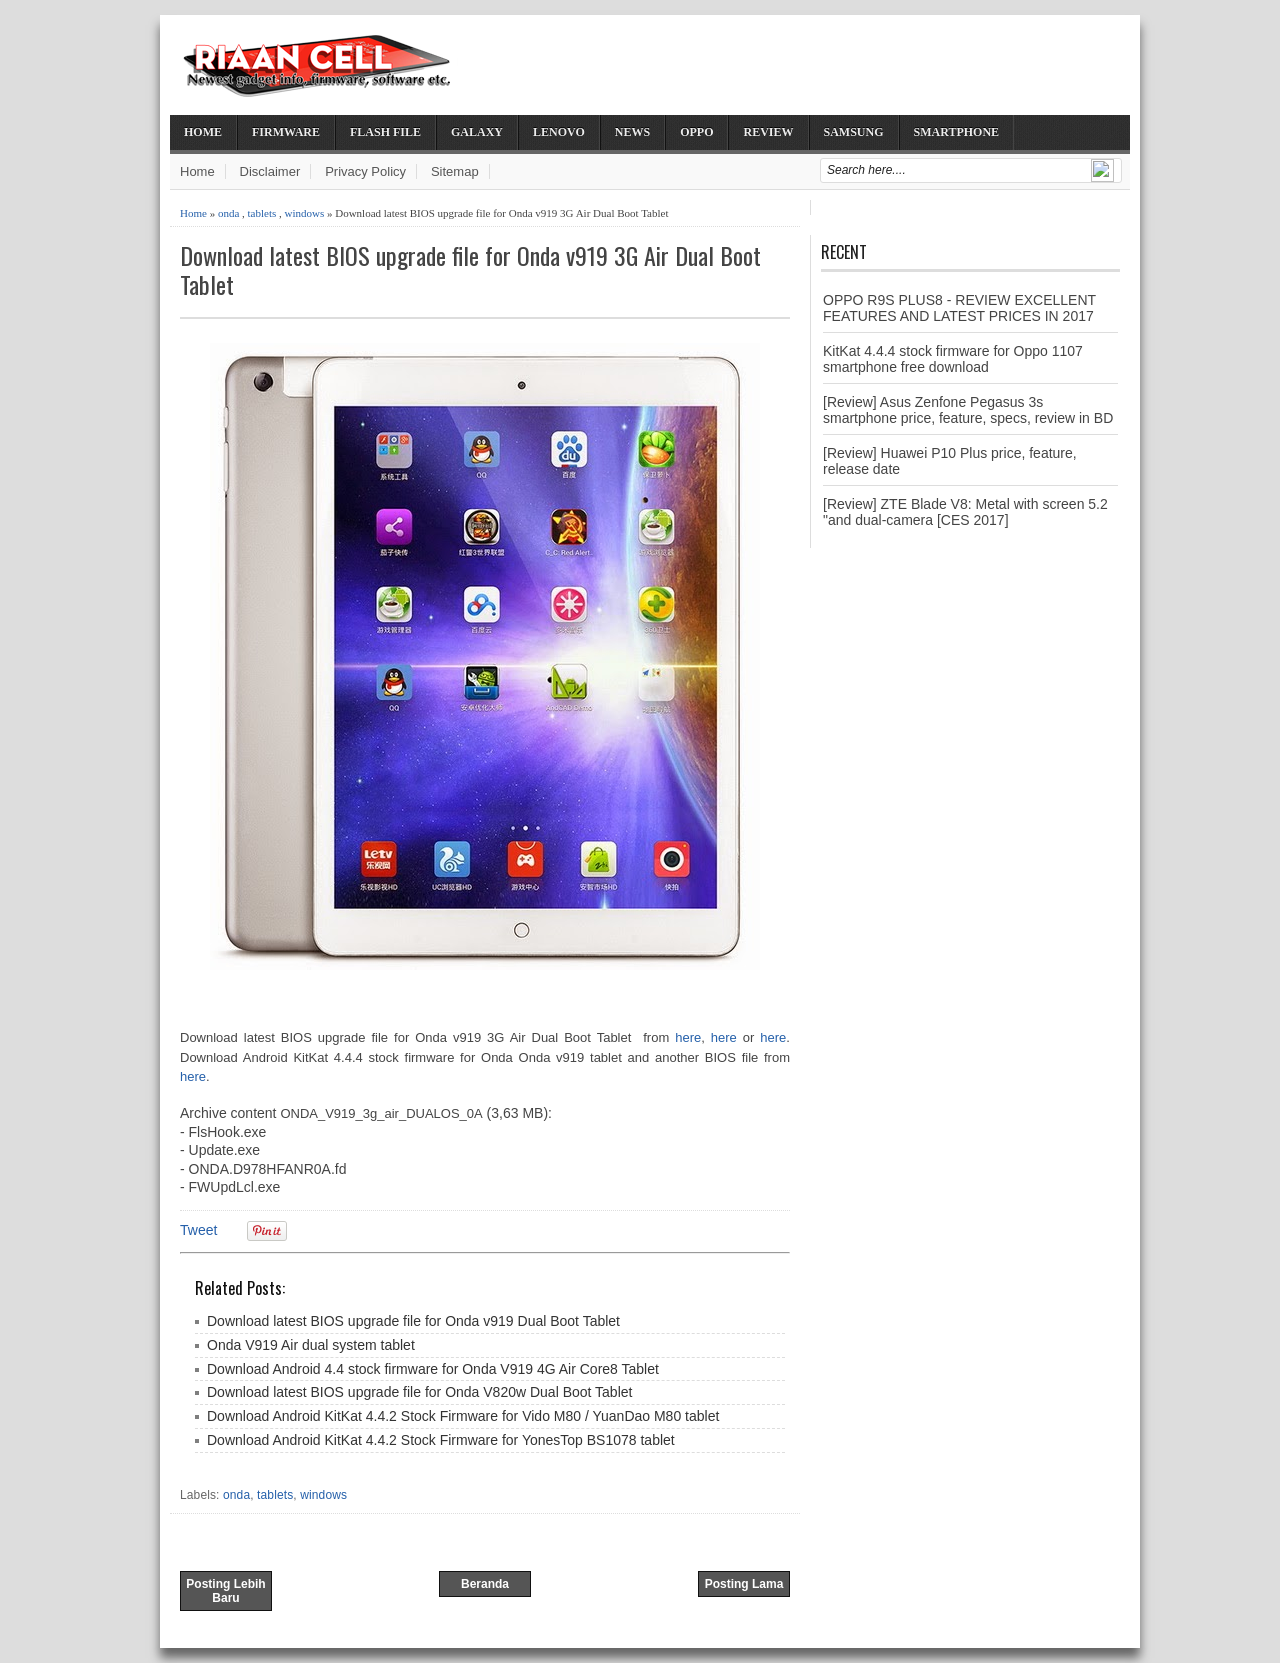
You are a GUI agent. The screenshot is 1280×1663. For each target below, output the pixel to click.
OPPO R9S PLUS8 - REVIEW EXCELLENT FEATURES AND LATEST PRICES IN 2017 (959, 308)
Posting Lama (744, 1584)
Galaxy (477, 132)
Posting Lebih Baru (225, 1591)
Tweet (198, 1230)
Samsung (854, 132)
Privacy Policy (365, 171)
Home (203, 132)
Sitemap (455, 171)
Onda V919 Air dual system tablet (311, 1345)
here (688, 1037)
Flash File (385, 132)
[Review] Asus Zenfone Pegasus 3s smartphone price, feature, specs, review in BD (968, 410)
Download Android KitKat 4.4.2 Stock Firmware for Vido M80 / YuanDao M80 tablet (463, 1416)
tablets (262, 213)
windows (305, 213)
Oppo (696, 132)
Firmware (286, 132)
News (632, 132)
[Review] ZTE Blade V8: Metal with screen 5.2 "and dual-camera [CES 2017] (965, 512)
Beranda (485, 1584)
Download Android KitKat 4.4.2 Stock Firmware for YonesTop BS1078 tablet (441, 1440)
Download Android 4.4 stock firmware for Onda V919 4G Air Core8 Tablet (433, 1369)
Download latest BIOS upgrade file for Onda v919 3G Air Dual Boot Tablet (470, 270)
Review (768, 132)
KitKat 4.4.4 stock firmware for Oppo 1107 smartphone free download (953, 359)
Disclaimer (270, 171)
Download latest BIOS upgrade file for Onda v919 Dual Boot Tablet (413, 1321)
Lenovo (559, 132)
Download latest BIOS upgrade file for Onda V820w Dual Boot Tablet (419, 1392)
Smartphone (957, 132)
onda (228, 213)
